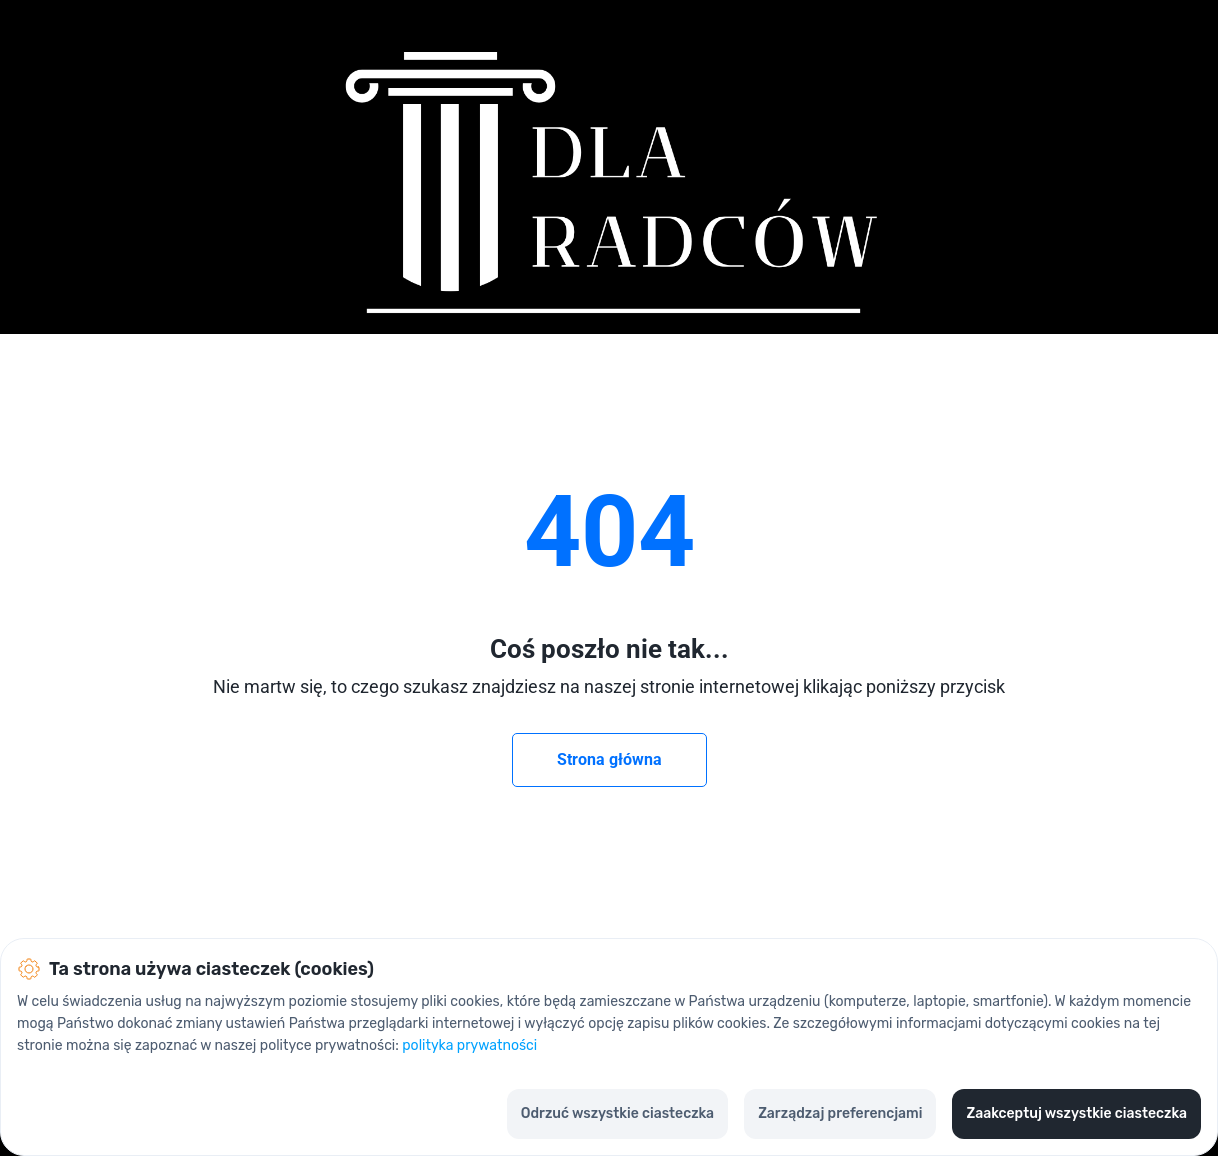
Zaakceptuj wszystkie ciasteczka (1076, 1113)
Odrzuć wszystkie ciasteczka (617, 1113)
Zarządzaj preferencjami (840, 1113)
